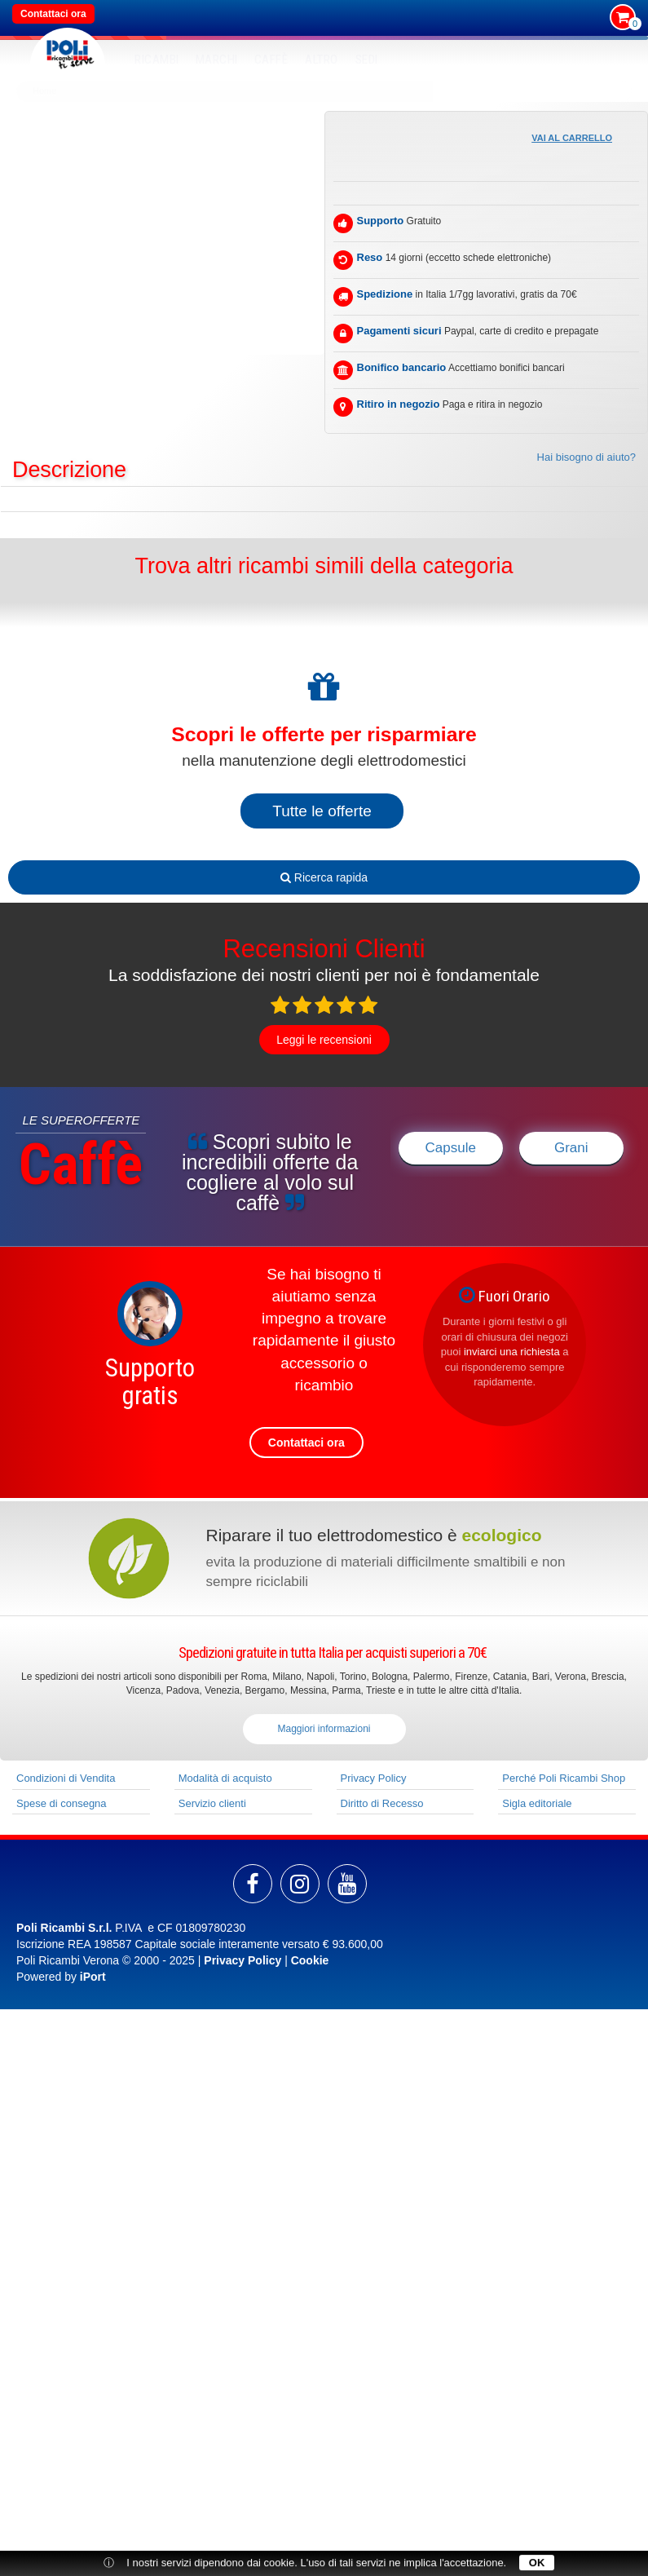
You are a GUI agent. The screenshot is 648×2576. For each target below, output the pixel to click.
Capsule (450, 1147)
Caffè (271, 59)
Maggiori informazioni (323, 1728)
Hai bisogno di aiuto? (586, 457)
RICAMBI (156, 59)
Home (44, 90)
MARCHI (217, 59)
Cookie (310, 1960)
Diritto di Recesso (382, 1803)
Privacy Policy (374, 1778)
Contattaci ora (53, 14)
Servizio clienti (212, 1803)
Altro (321, 59)
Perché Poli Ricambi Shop (563, 1778)
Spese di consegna (61, 1803)
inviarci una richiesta (512, 1351)
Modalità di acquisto (225, 1778)
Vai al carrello (571, 138)
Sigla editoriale (536, 1803)
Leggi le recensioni (324, 1039)
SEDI (366, 59)
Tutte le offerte (321, 811)
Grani (571, 1147)
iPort (93, 1976)
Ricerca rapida (324, 877)
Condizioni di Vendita (65, 1778)
